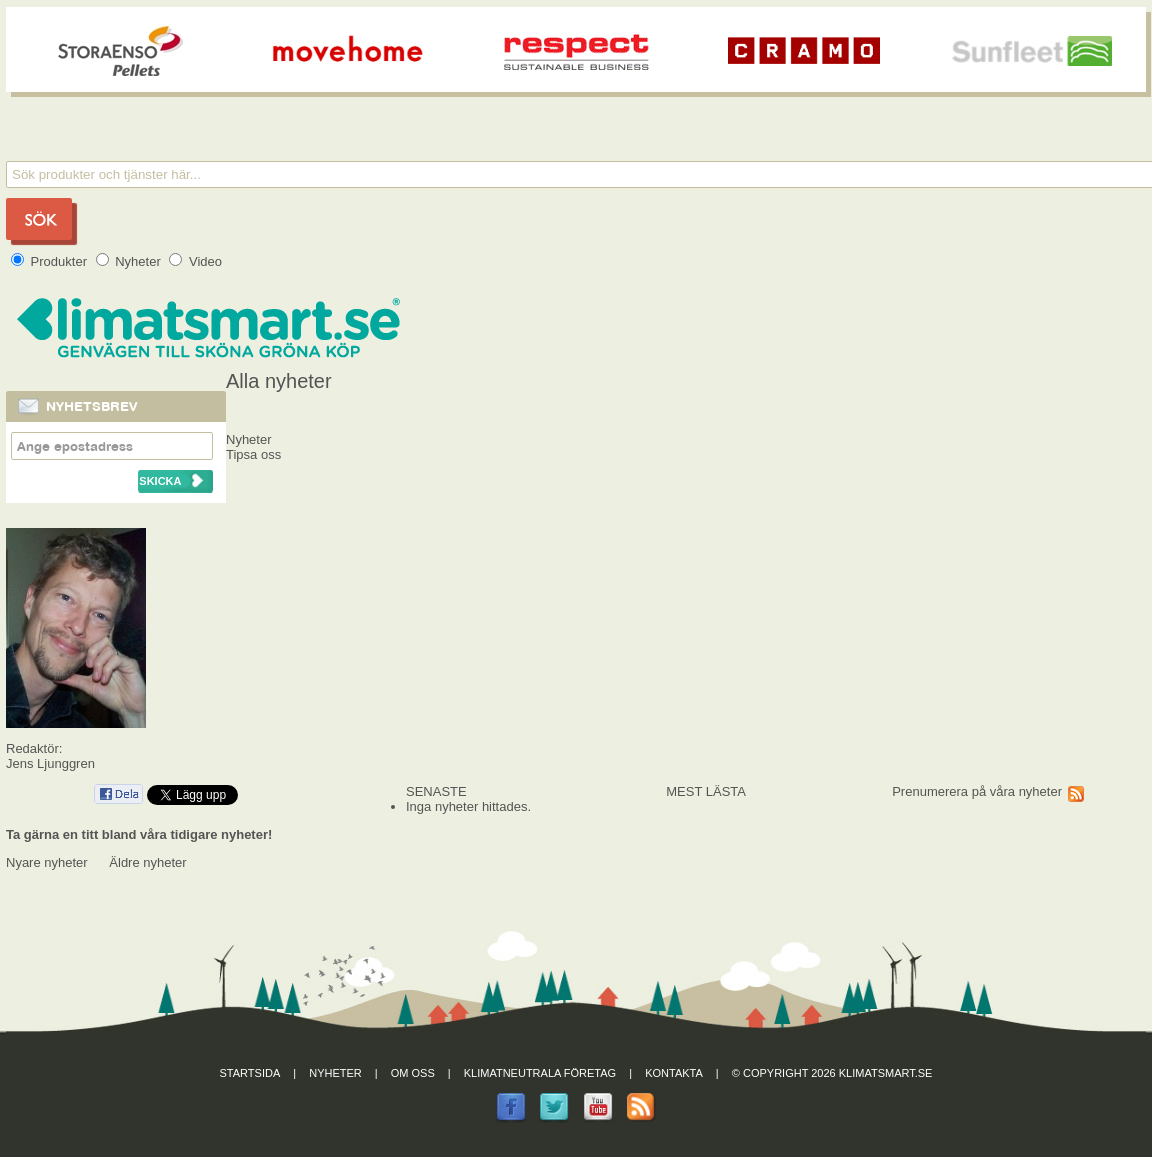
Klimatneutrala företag (540, 1073)
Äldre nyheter (147, 862)
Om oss (413, 1073)
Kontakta (674, 1073)
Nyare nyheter (47, 862)
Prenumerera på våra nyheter (977, 791)
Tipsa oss (253, 454)
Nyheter (130, 261)
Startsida (250, 1073)
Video (195, 261)
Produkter (51, 261)
